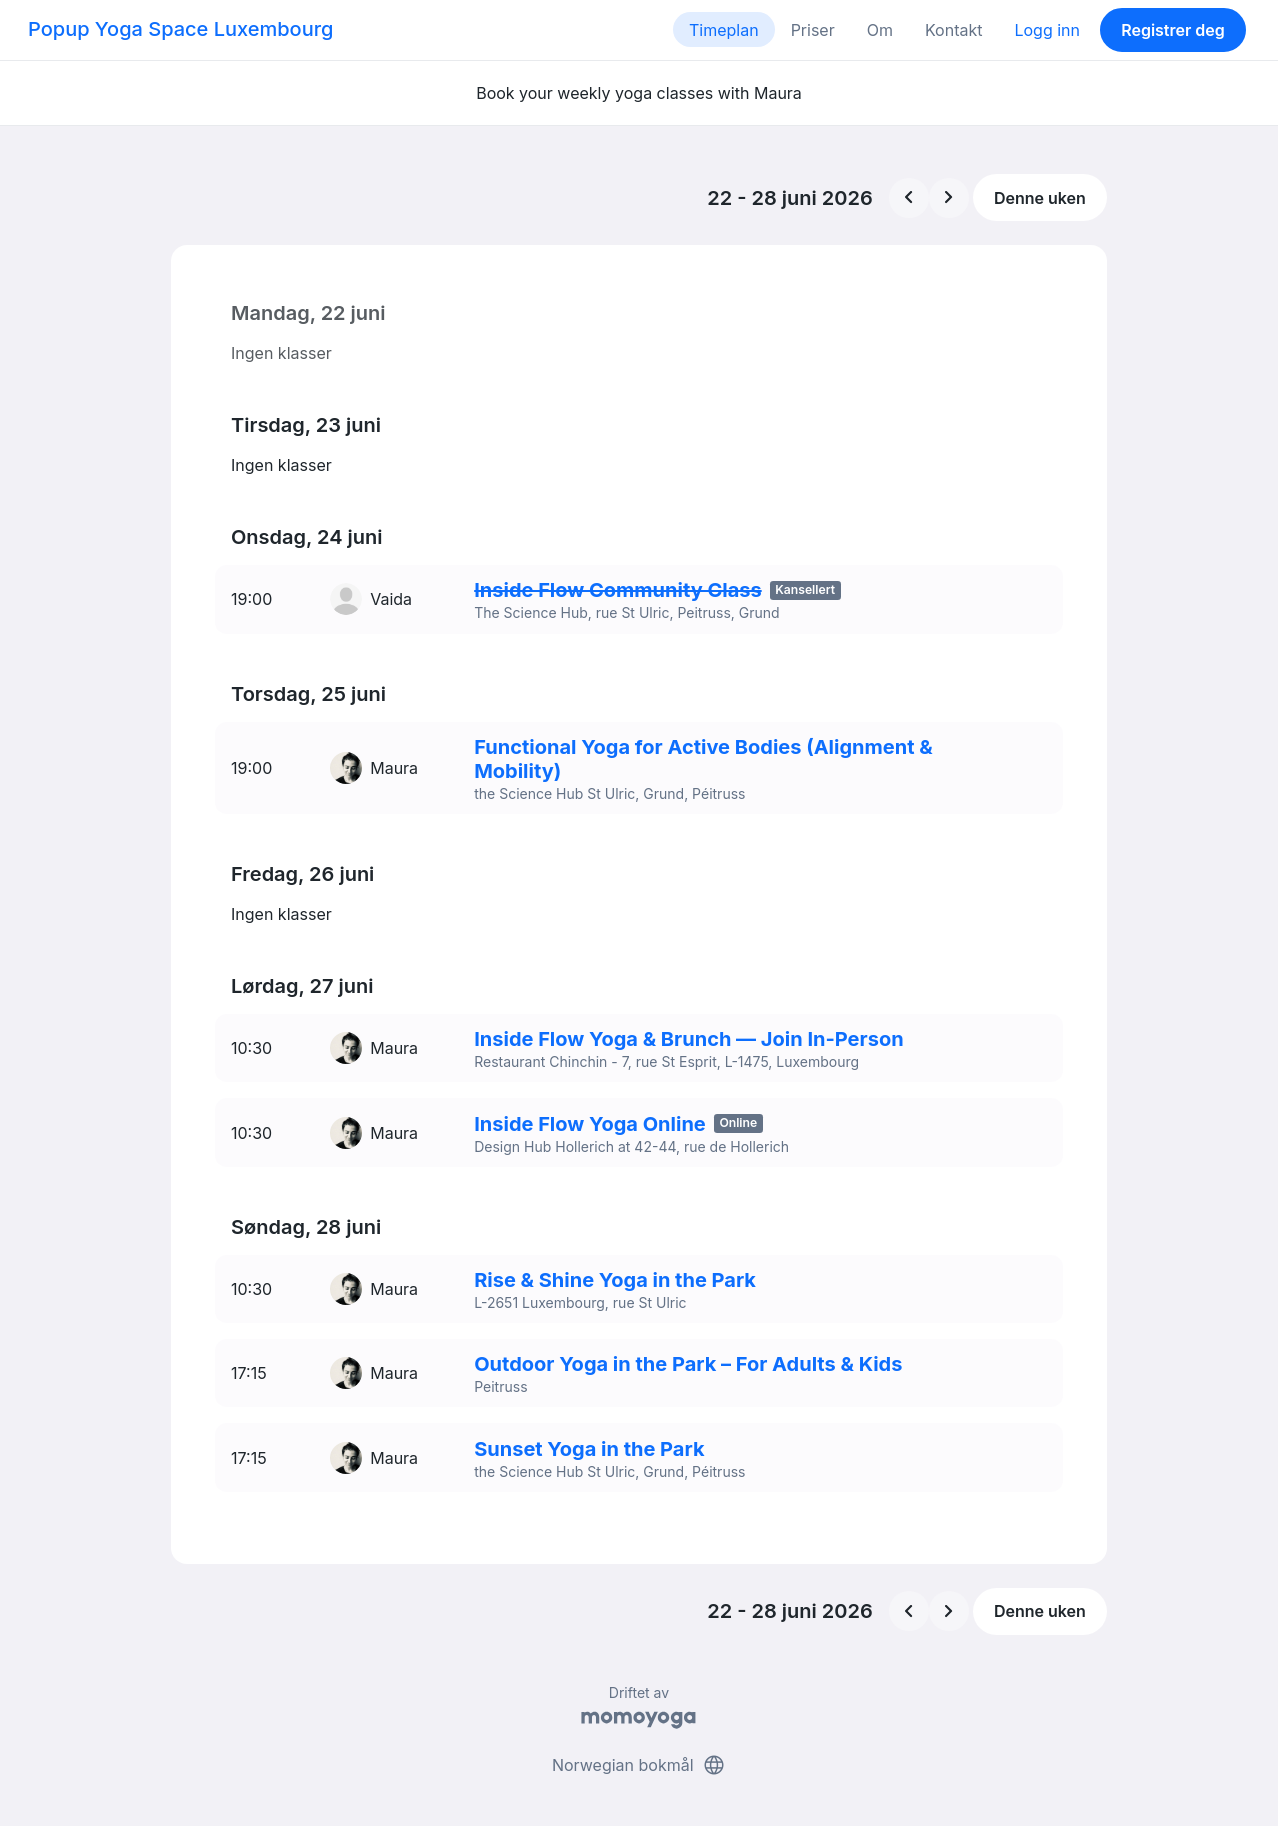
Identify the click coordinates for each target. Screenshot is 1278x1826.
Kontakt (953, 30)
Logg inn (1047, 30)
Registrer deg (1173, 30)
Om (880, 30)
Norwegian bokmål (639, 1734)
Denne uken (1040, 198)
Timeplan (724, 30)
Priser (813, 30)
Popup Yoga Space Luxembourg (180, 29)
